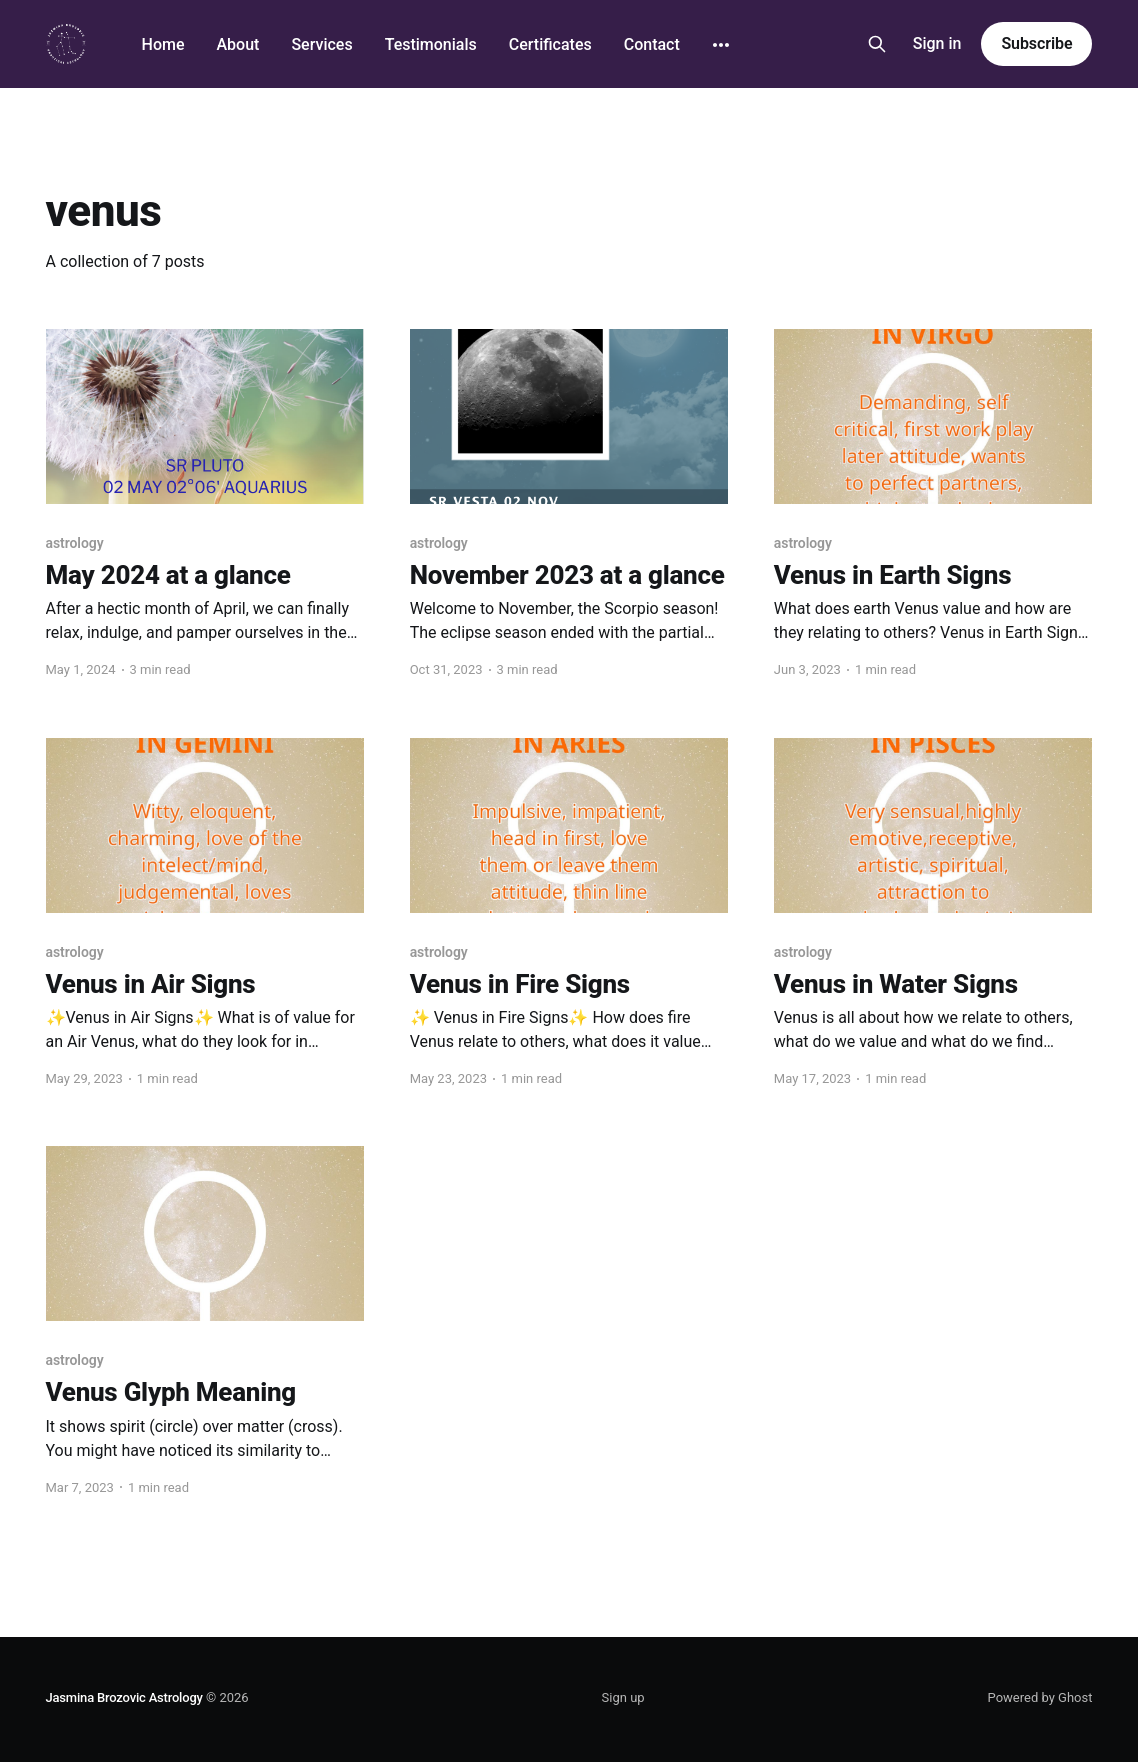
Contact (652, 44)
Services (321, 44)
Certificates (550, 44)
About (237, 44)
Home (163, 44)
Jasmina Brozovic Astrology (124, 1697)
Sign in (937, 43)
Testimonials (431, 44)
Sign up (623, 1697)
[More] (721, 45)
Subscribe (1036, 43)
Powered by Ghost (1040, 1697)
